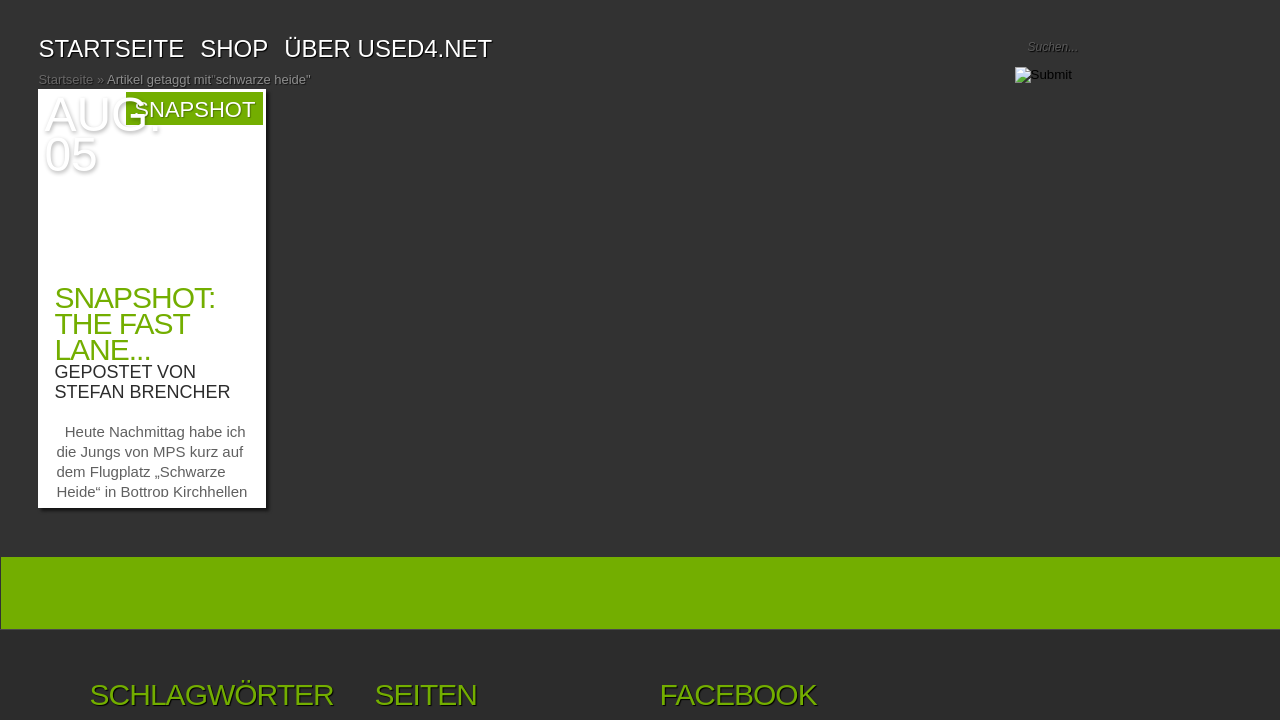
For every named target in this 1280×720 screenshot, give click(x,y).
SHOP (234, 48)
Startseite (111, 48)
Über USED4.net (388, 48)
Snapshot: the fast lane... (134, 323)
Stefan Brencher (142, 392)
